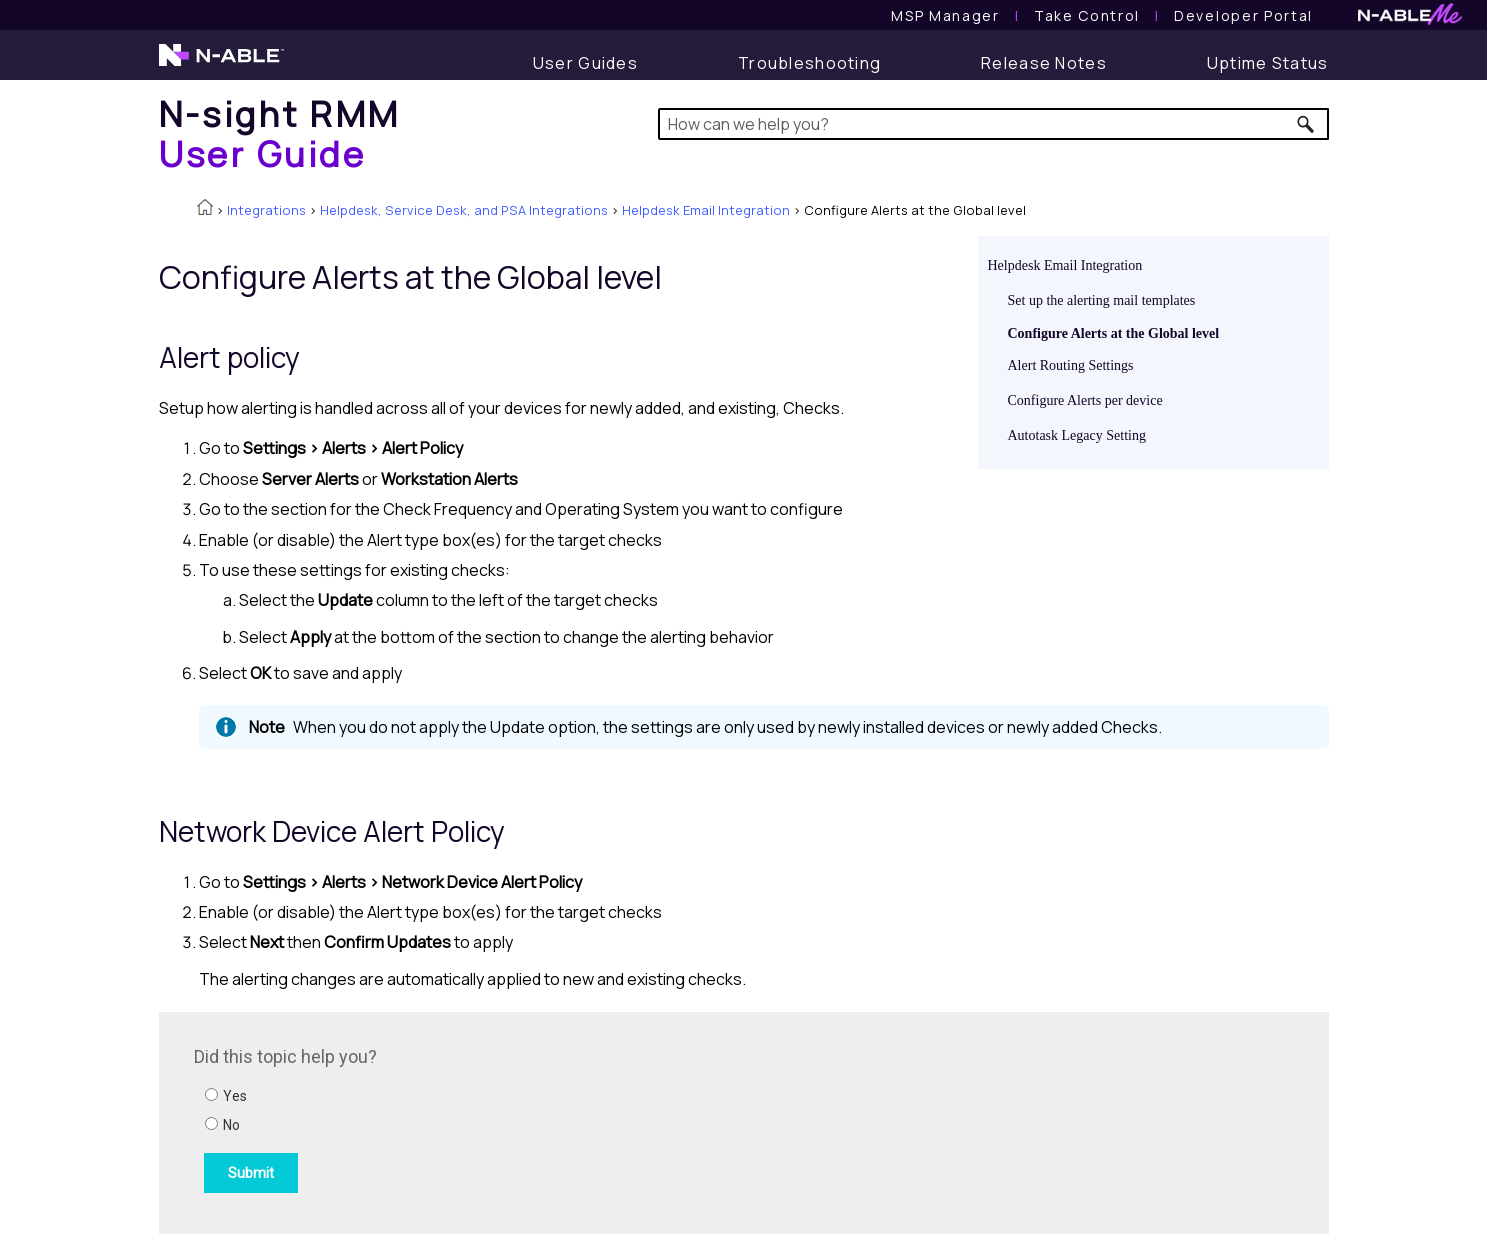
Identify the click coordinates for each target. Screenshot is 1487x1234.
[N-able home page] (221, 64)
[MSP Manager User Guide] (945, 15)
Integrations (266, 210)
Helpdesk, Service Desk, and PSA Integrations (464, 210)
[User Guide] (585, 63)
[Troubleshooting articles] (809, 63)
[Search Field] (993, 124)
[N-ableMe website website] (1410, 19)
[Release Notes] (1044, 63)
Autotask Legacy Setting (1077, 435)
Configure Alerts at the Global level (1114, 333)
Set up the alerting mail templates (1102, 300)
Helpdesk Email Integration (706, 210)
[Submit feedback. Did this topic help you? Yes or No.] (464, 1120)
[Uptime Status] (1268, 63)
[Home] (280, 133)
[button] (1306, 124)
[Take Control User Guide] (1087, 15)
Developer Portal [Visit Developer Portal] (1243, 15)
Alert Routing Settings (1071, 365)
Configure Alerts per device (1085, 400)
